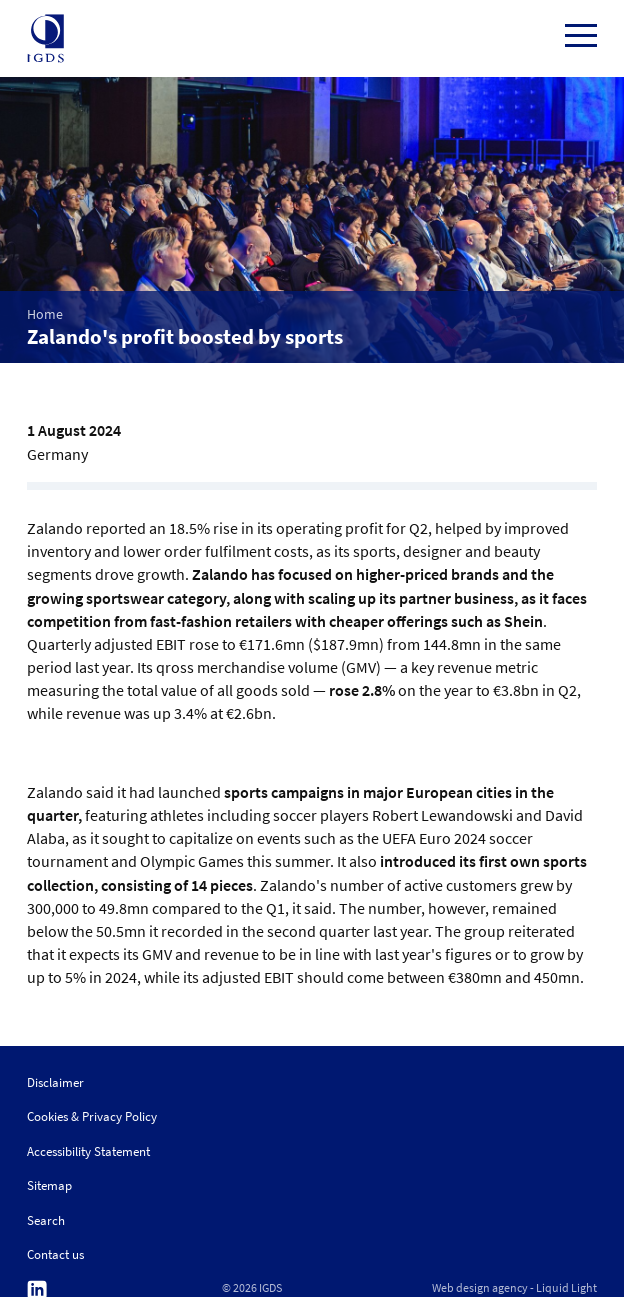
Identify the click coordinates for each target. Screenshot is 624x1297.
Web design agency (480, 1288)
